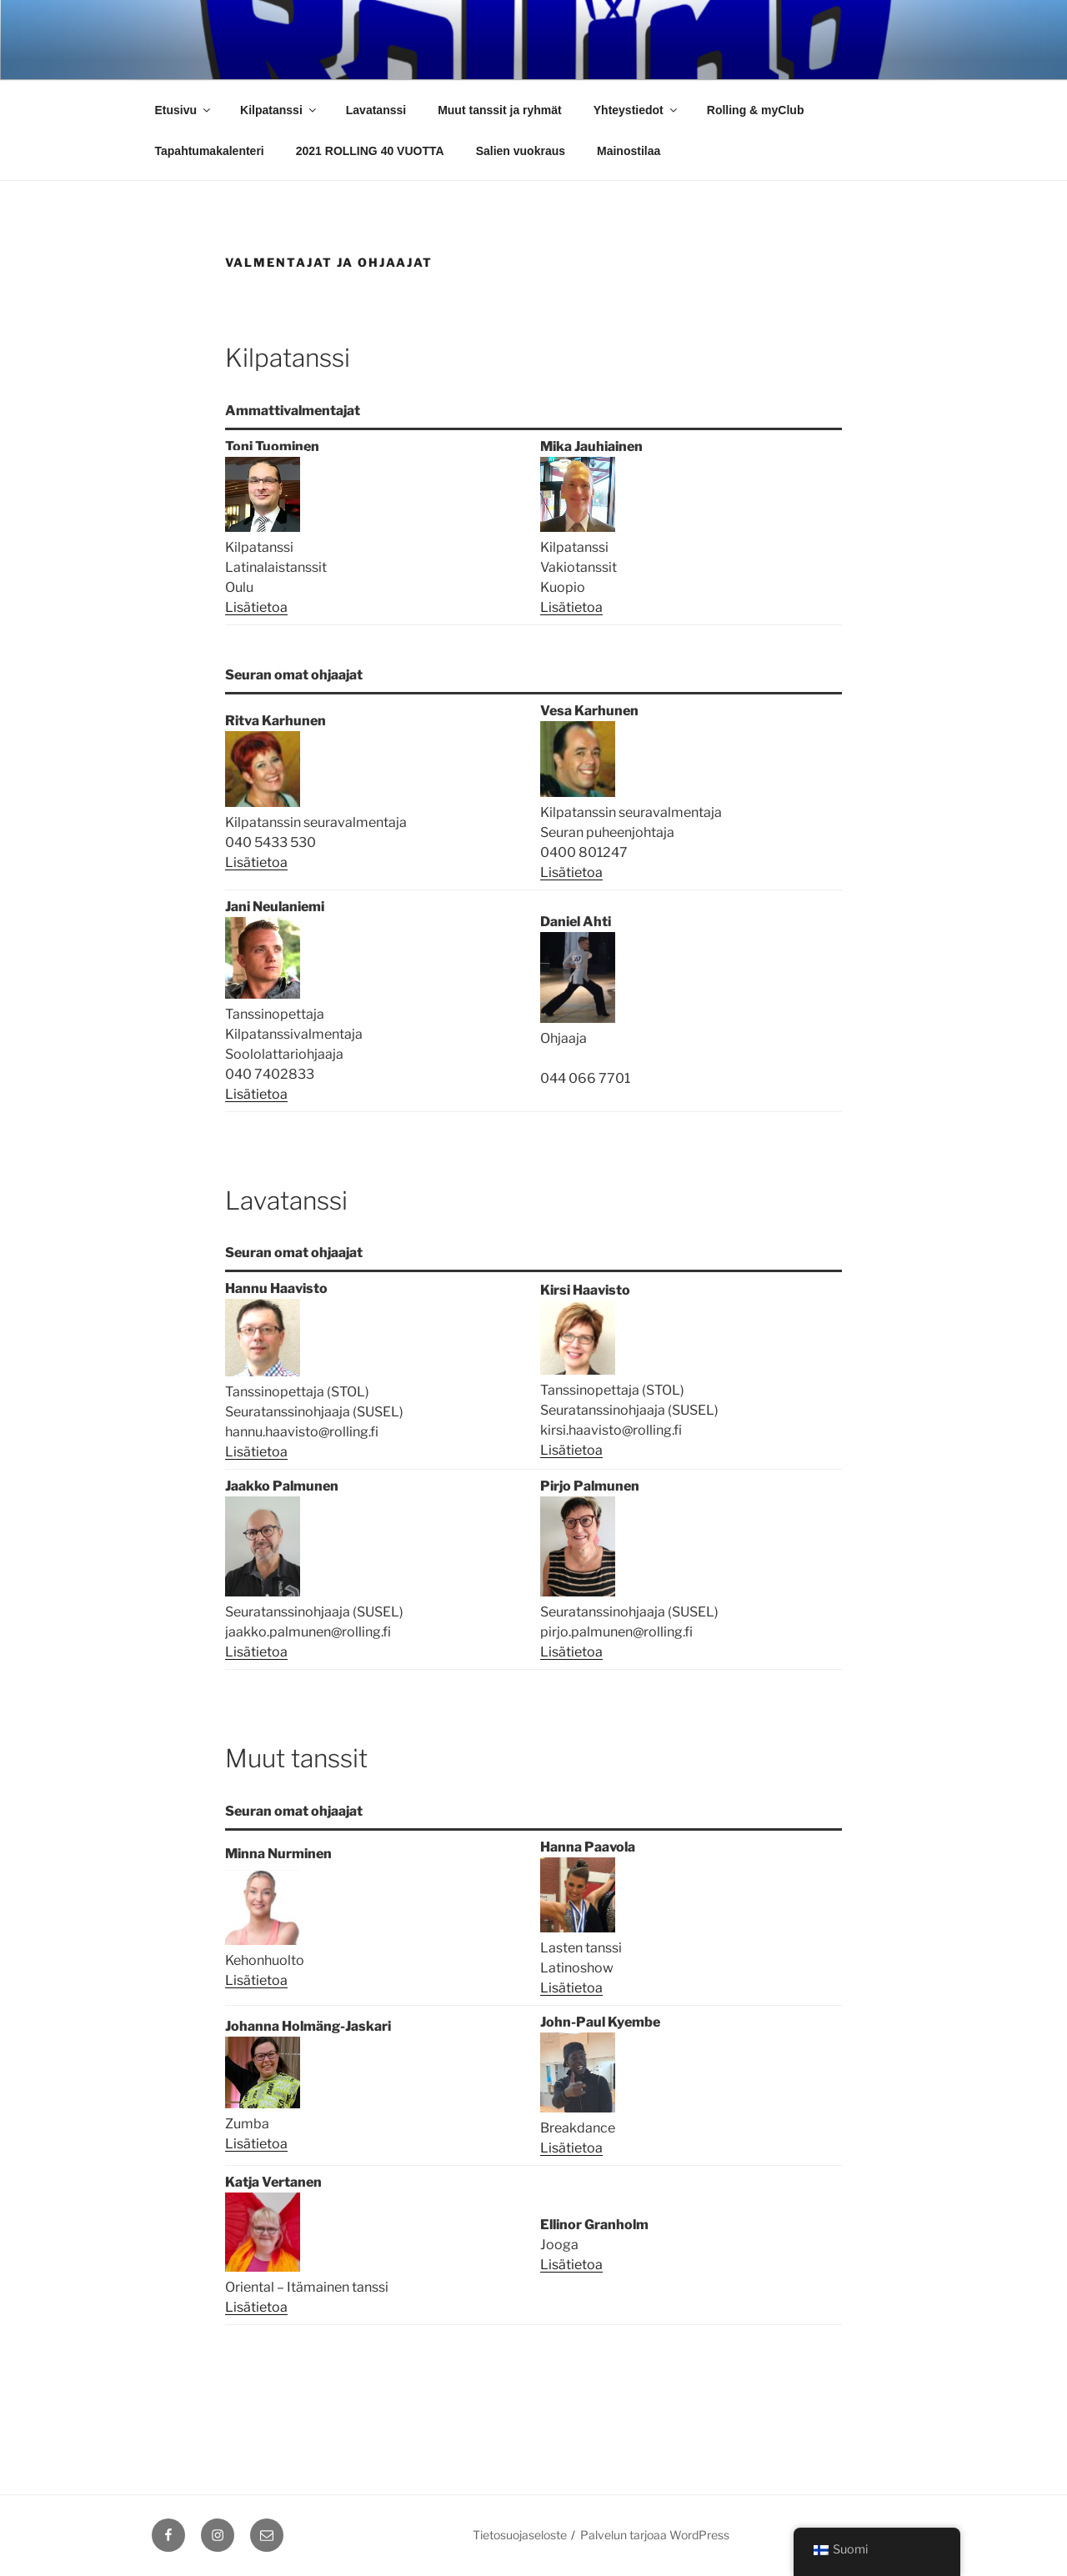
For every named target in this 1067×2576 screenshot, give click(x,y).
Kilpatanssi (279, 110)
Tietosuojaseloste (520, 2535)
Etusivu (184, 110)
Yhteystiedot (636, 110)
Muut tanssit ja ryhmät (500, 110)
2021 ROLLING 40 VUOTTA (370, 151)
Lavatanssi (376, 110)
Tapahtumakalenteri (209, 151)
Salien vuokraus (520, 151)
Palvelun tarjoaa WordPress (654, 2535)
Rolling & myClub (755, 110)
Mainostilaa (628, 151)
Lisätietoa (256, 607)
